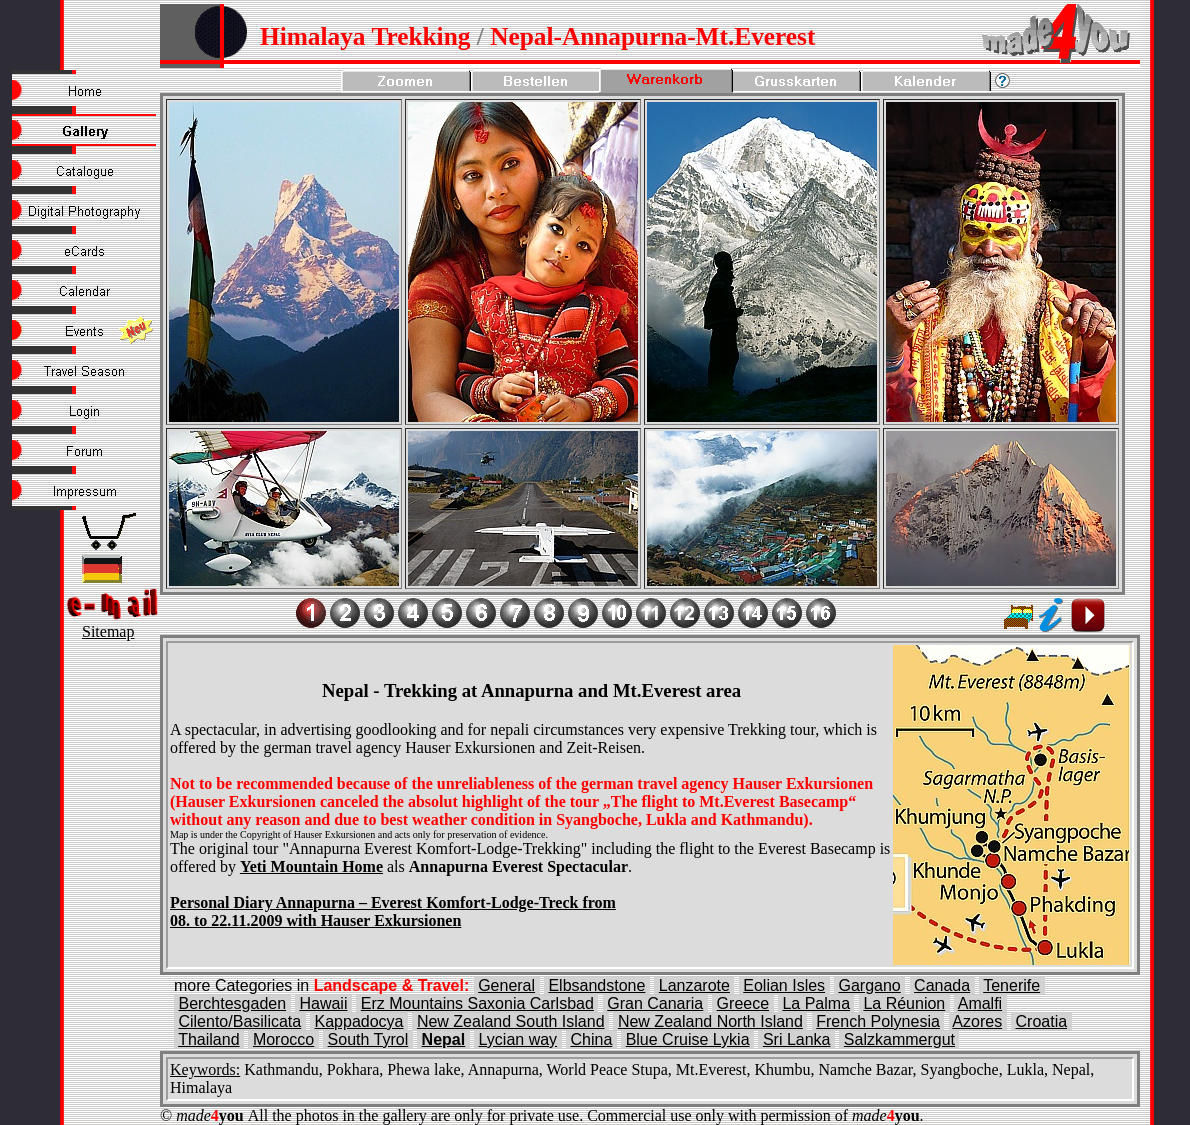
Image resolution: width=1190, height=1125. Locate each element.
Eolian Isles (784, 985)
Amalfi (980, 1003)
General (506, 985)
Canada (942, 985)
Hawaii (323, 1003)
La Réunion (904, 1003)
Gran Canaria (655, 1003)
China (591, 1039)
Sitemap (108, 631)
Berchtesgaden (232, 1003)
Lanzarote (694, 985)
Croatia (1042, 1021)
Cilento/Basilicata (239, 1021)
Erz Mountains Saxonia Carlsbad (477, 1003)
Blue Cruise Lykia (688, 1039)
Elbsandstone (596, 985)
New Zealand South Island (511, 1021)
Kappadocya (359, 1021)
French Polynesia (878, 1021)
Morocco (283, 1039)
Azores (977, 1021)
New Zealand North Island (710, 1021)
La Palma (816, 1003)
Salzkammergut (899, 1039)
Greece (743, 1003)
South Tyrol (368, 1039)
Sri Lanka (797, 1039)
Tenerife (1011, 985)
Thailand (208, 1039)
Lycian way (518, 1039)
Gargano (869, 985)
